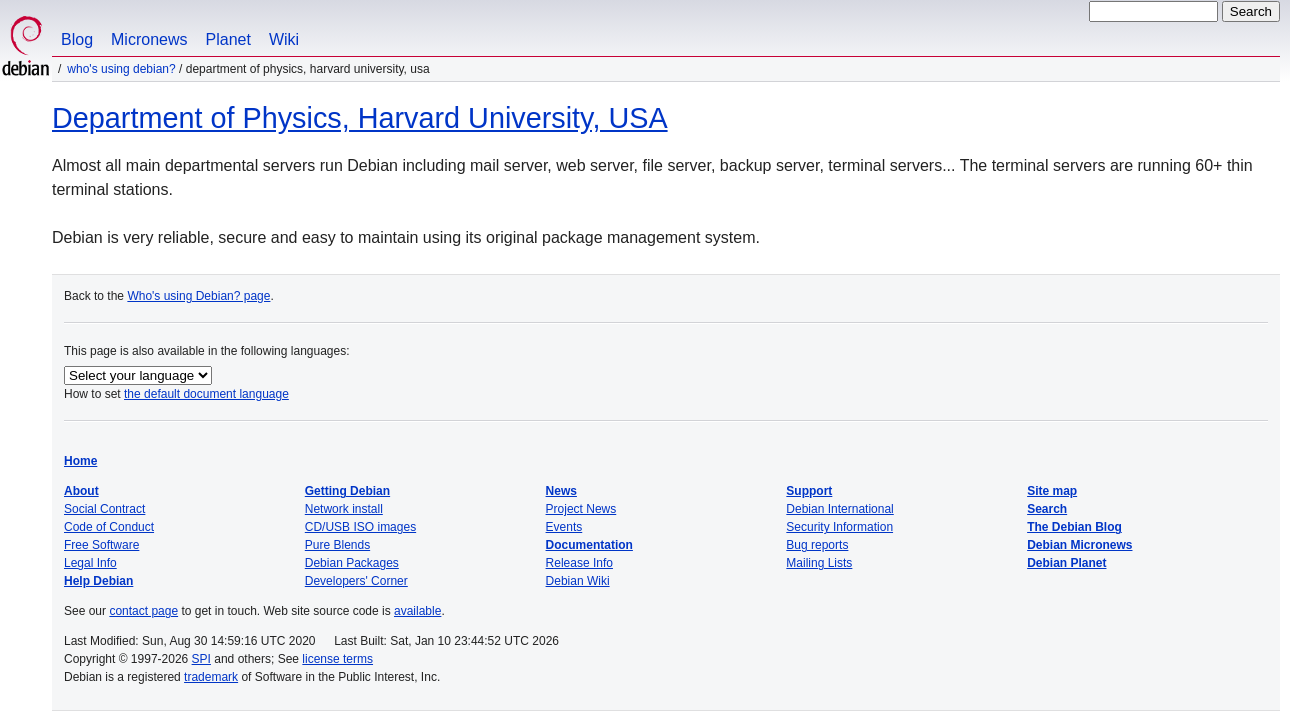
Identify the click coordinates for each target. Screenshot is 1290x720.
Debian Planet (1066, 563)
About (81, 491)
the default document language (206, 394)
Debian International (839, 509)
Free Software (101, 545)
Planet (228, 39)
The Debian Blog (1074, 527)
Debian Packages (352, 563)
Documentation (589, 545)
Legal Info (90, 563)
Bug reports (817, 545)
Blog (77, 39)
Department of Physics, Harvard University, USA (360, 118)
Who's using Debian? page (198, 296)
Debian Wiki (578, 581)
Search (1047, 509)
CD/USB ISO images (360, 527)
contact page (143, 611)
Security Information (839, 527)
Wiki (284, 39)
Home (80, 461)
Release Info (579, 563)
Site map (1052, 491)
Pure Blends (337, 545)
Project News (581, 509)
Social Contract (104, 509)
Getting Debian (347, 491)
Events (564, 527)
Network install (344, 509)
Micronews (149, 39)
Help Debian (98, 581)
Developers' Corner (356, 581)
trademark (211, 677)
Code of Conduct (109, 527)
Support (809, 491)
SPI (201, 659)
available (417, 611)
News (561, 491)
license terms (337, 659)
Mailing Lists (819, 563)
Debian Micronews (1079, 545)
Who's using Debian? (121, 69)
